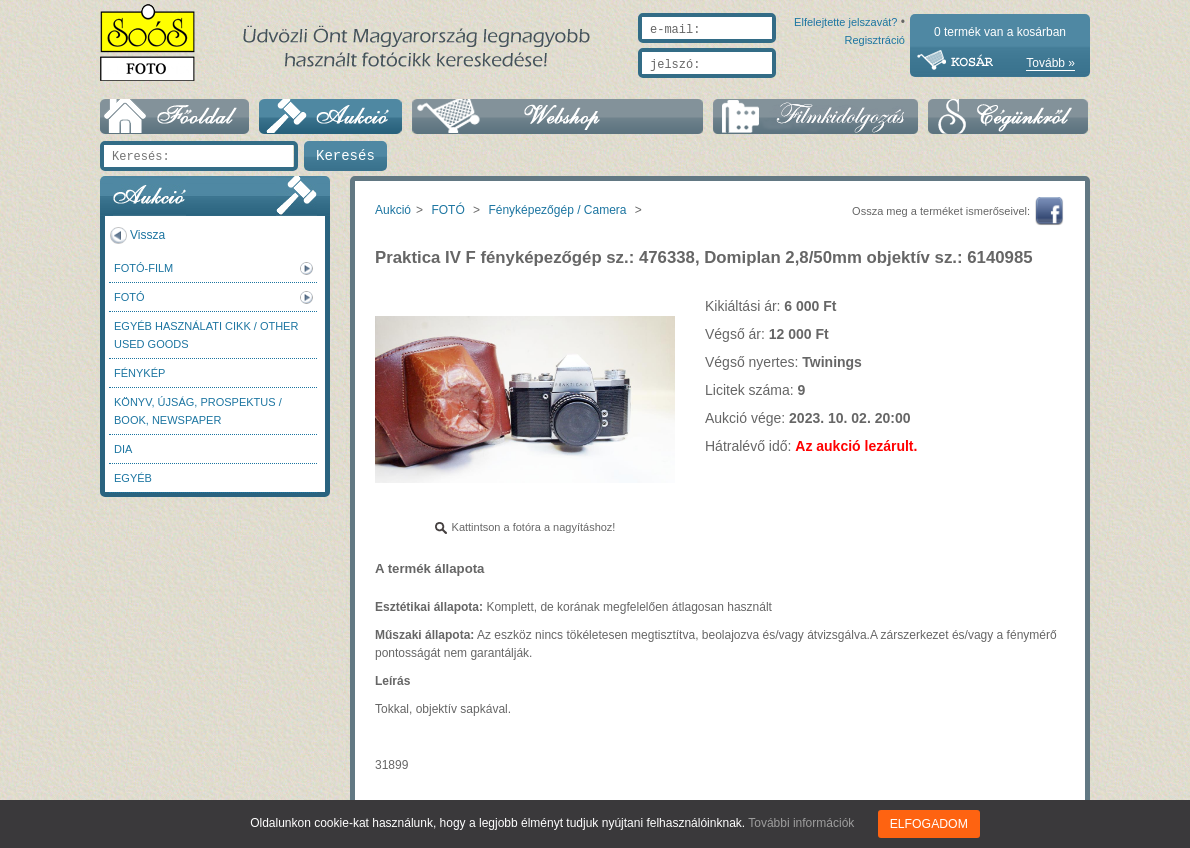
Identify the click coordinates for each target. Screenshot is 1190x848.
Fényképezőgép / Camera (557, 210)
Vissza (147, 235)
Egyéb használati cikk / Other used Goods (206, 335)
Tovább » (1050, 63)
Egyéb (133, 478)
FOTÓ (129, 297)
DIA (123, 449)
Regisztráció (874, 87)
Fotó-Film (143, 268)
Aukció (393, 210)
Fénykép (139, 373)
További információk (802, 823)
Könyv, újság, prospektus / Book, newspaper (198, 411)
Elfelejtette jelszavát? (781, 87)
